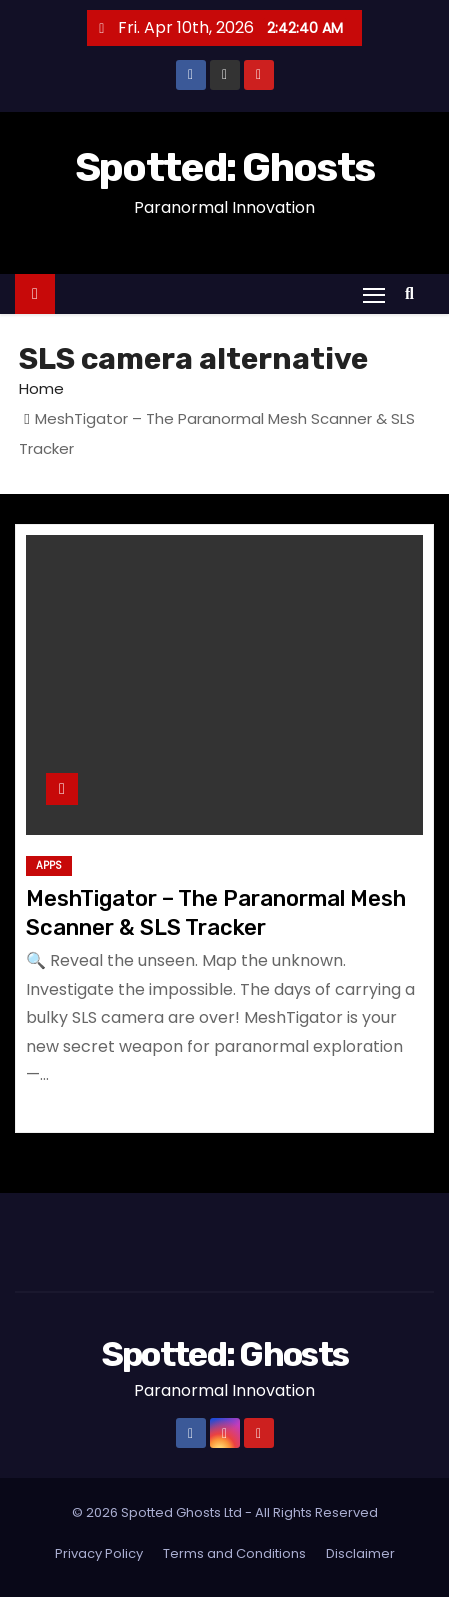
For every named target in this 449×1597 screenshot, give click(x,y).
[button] (414, 293)
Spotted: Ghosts (225, 167)
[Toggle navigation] (374, 294)
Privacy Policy (99, 1553)
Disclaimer (360, 1553)
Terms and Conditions (234, 1553)
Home (41, 388)
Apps (49, 865)
